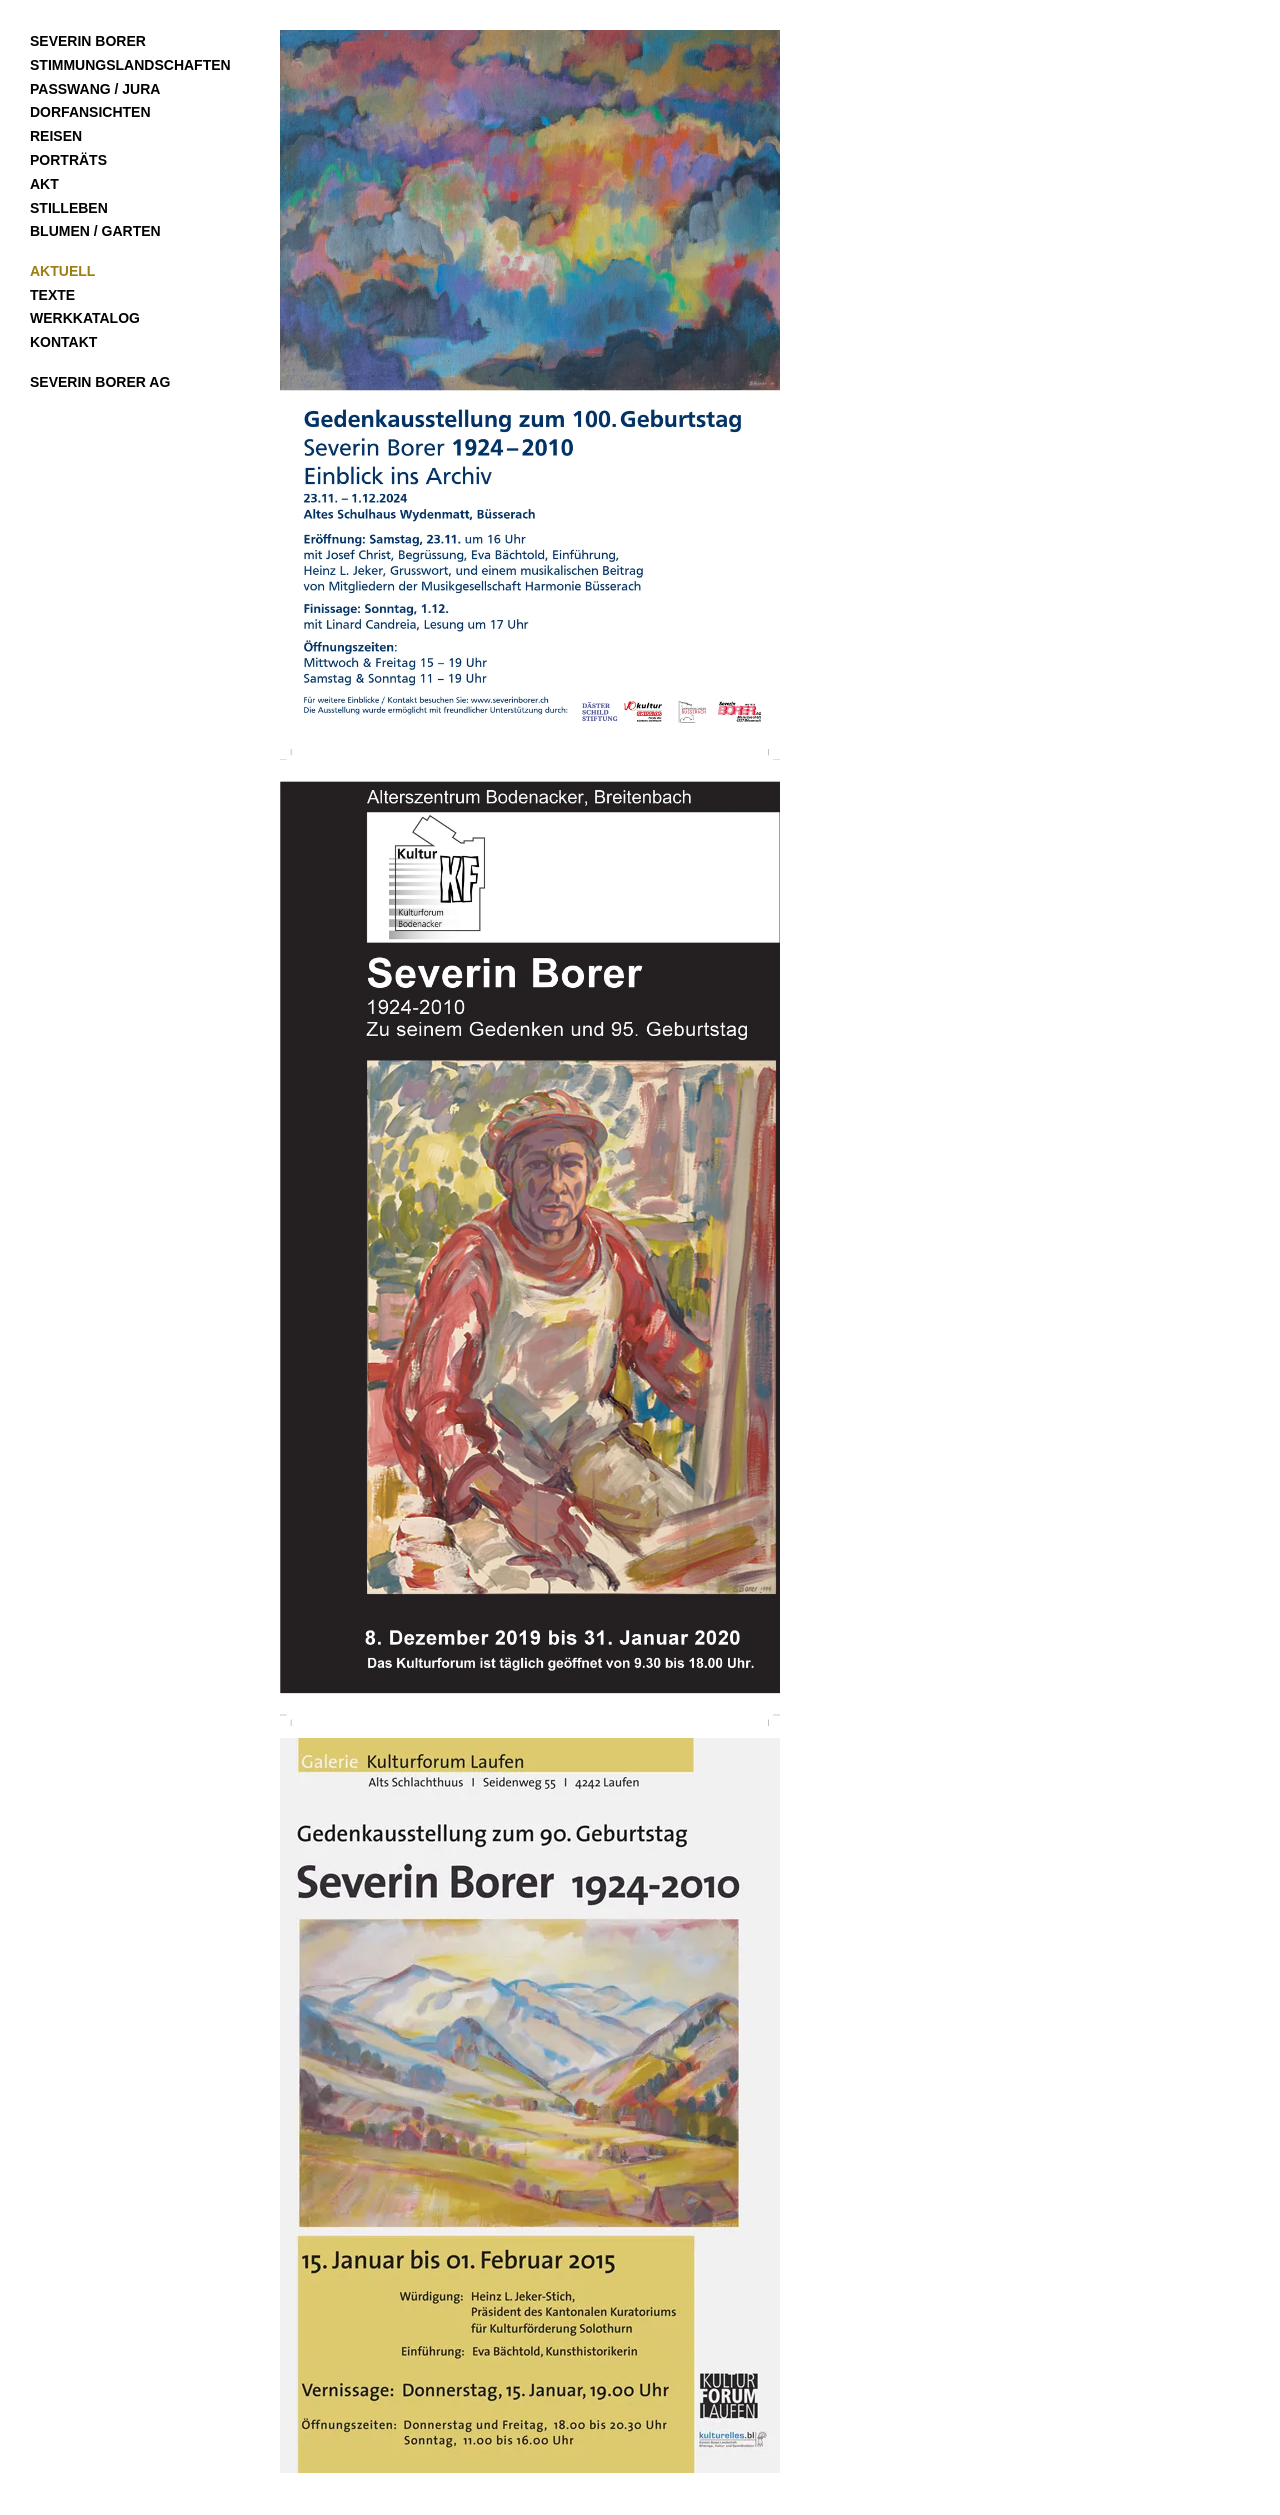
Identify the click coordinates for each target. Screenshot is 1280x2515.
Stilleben (69, 208)
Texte (52, 295)
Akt (44, 184)
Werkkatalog (85, 318)
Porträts (68, 160)
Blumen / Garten (95, 231)
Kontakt (63, 342)
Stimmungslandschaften (130, 65)
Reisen (56, 136)
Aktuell (62, 271)
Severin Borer (88, 41)
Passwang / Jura (95, 89)
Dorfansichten (90, 112)
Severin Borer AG (100, 382)
